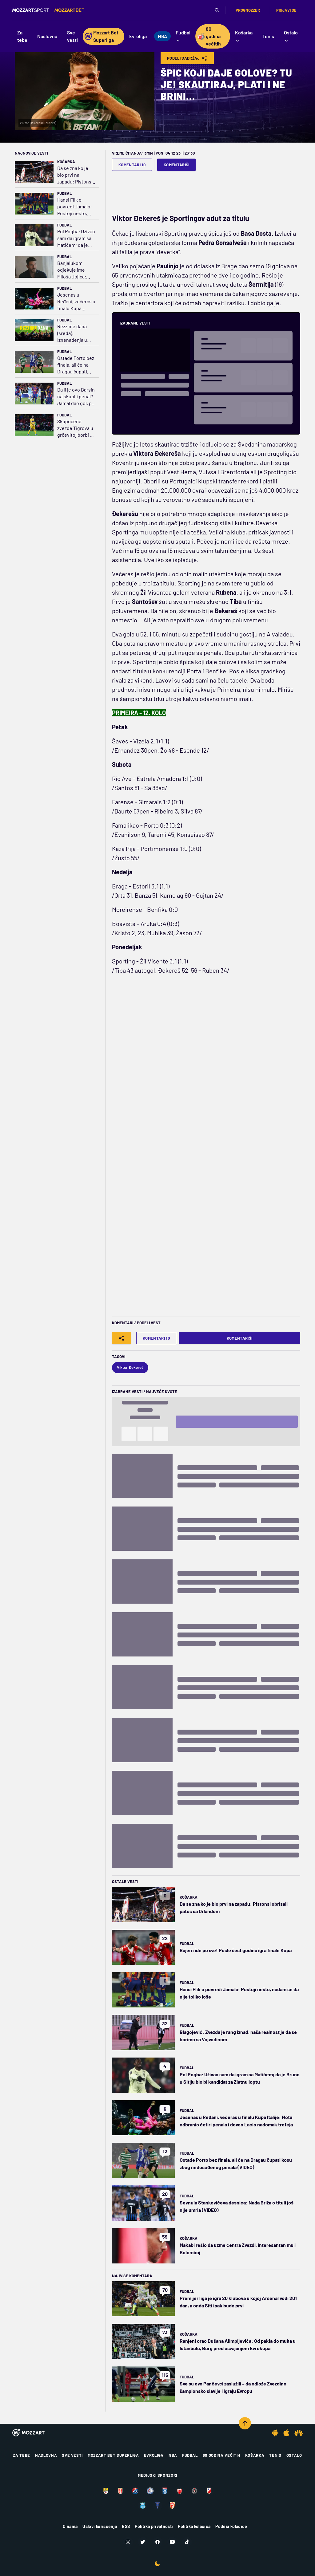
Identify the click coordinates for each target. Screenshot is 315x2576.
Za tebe (21, 2455)
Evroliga (154, 2455)
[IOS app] (286, 2432)
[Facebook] (157, 2542)
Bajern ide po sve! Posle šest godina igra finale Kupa (236, 1950)
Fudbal (64, 193)
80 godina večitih (221, 2455)
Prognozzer (248, 10)
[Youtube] (172, 2542)
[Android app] (275, 2432)
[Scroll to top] (245, 2423)
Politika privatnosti (154, 2526)
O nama (70, 2526)
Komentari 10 (132, 164)
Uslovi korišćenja (99, 2526)
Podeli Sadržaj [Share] (187, 58)
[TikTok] (187, 2542)
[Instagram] (128, 2542)
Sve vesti (72, 2455)
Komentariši (176, 164)
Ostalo (294, 2455)
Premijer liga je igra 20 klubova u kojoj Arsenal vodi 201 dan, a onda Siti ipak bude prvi (238, 2301)
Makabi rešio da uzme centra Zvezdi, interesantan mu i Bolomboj (238, 2248)
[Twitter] (143, 2542)
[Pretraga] (216, 10)
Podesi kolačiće (231, 2526)
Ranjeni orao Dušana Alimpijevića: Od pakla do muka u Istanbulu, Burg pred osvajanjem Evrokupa (238, 2344)
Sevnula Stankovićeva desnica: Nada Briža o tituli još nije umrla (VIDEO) (236, 2206)
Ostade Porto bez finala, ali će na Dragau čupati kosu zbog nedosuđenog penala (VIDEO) (75, 365)
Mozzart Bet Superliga (113, 2455)
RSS (126, 2526)
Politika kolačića (194, 2526)
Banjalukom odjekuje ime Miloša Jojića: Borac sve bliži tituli (72, 270)
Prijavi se (286, 10)
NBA (173, 2455)
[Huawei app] (298, 2433)
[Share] (121, 1338)
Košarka (66, 161)
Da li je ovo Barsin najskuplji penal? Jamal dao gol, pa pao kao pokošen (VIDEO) (76, 397)
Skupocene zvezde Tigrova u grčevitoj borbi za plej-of (75, 428)
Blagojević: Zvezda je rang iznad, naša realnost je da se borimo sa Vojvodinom (238, 2035)
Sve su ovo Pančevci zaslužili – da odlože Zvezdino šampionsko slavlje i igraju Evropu (233, 2387)
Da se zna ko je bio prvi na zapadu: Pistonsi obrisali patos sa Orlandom (75, 175)
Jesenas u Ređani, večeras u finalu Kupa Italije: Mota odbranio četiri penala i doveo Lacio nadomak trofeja (76, 302)
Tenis (275, 2455)
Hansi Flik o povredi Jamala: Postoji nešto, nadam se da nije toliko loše (75, 207)
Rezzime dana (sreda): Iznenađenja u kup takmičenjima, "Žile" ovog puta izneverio (73, 333)
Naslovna (46, 2455)
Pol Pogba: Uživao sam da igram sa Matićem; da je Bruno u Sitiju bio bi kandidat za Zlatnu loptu (76, 238)
